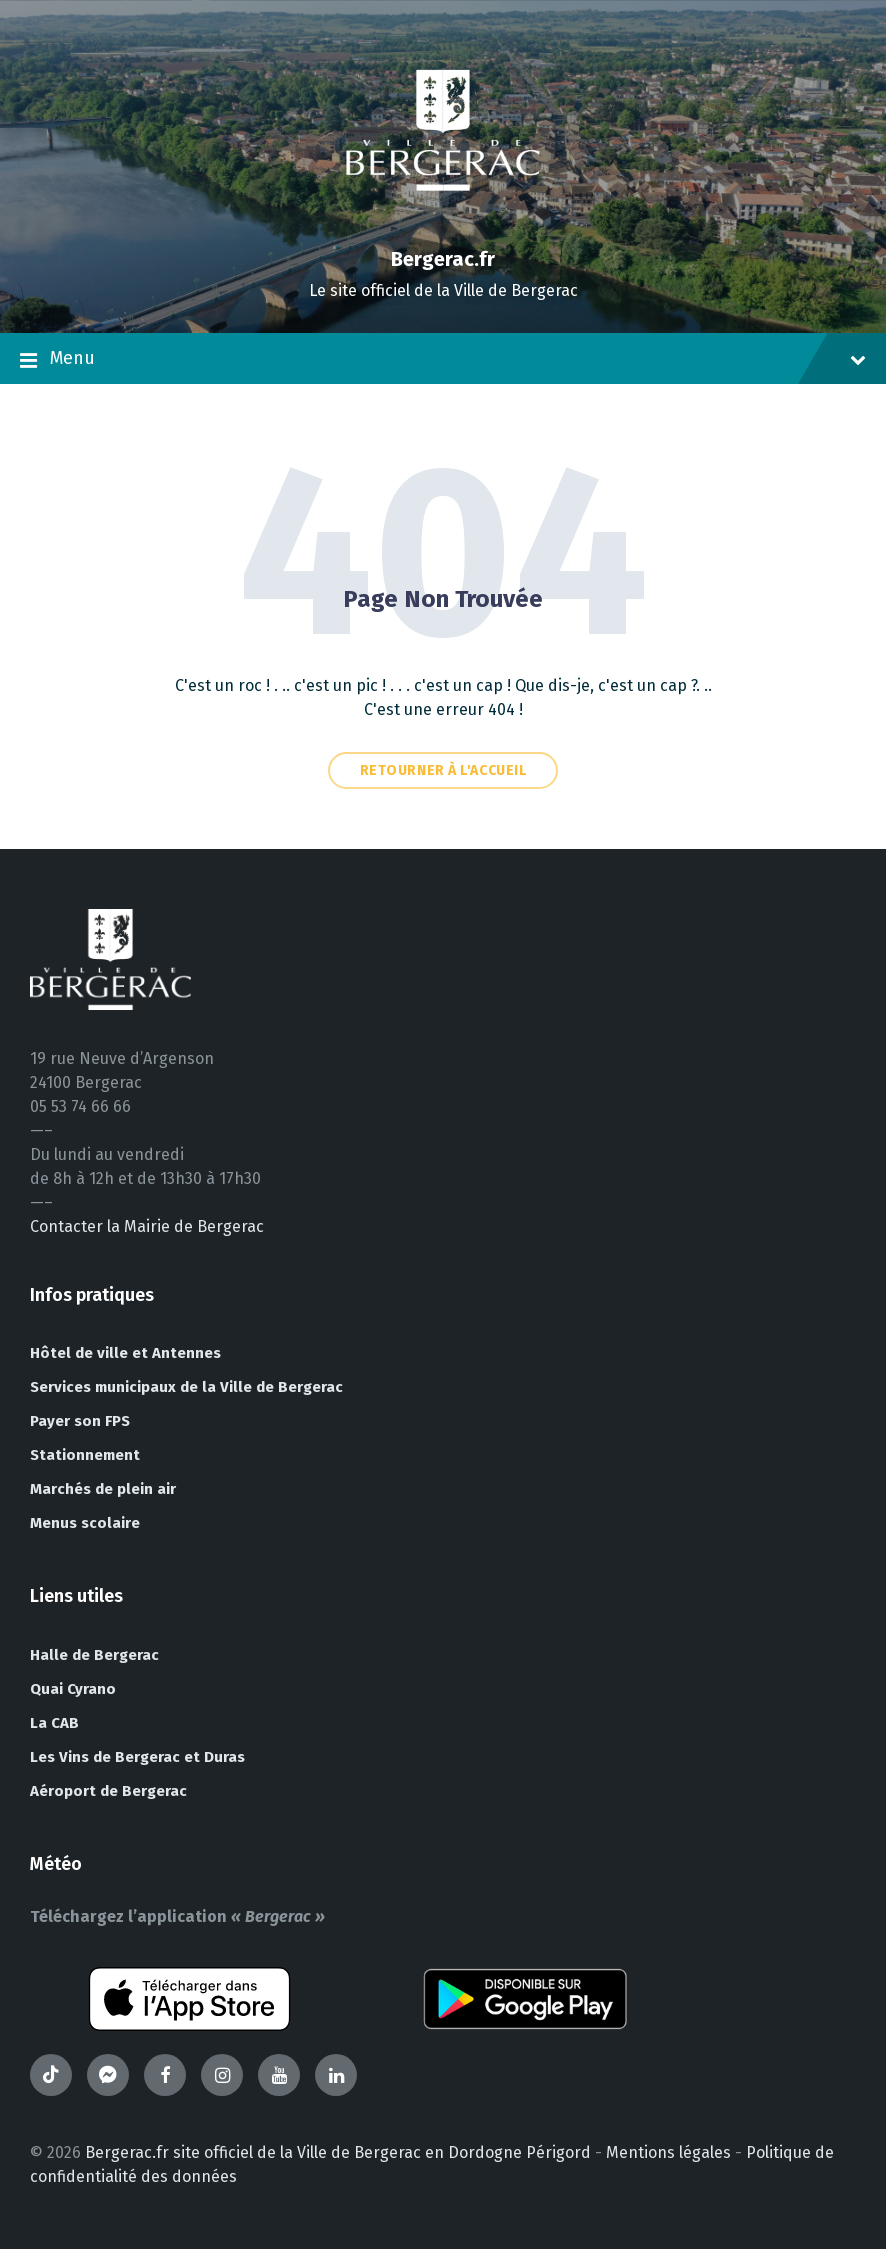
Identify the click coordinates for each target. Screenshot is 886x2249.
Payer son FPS (80, 1421)
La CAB (54, 1723)
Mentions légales (668, 2152)
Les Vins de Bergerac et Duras (137, 1757)
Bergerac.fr (443, 259)
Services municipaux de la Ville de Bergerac (186, 1387)
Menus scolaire (85, 1523)
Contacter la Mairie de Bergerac (147, 1226)
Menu (443, 360)
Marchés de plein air (103, 1489)
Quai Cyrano (73, 1689)
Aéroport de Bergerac (108, 1791)
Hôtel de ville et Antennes (125, 1353)
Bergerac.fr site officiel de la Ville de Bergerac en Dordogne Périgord (338, 2152)
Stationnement (85, 1455)
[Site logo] (443, 224)
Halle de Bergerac (94, 1655)
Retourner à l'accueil (443, 770)
